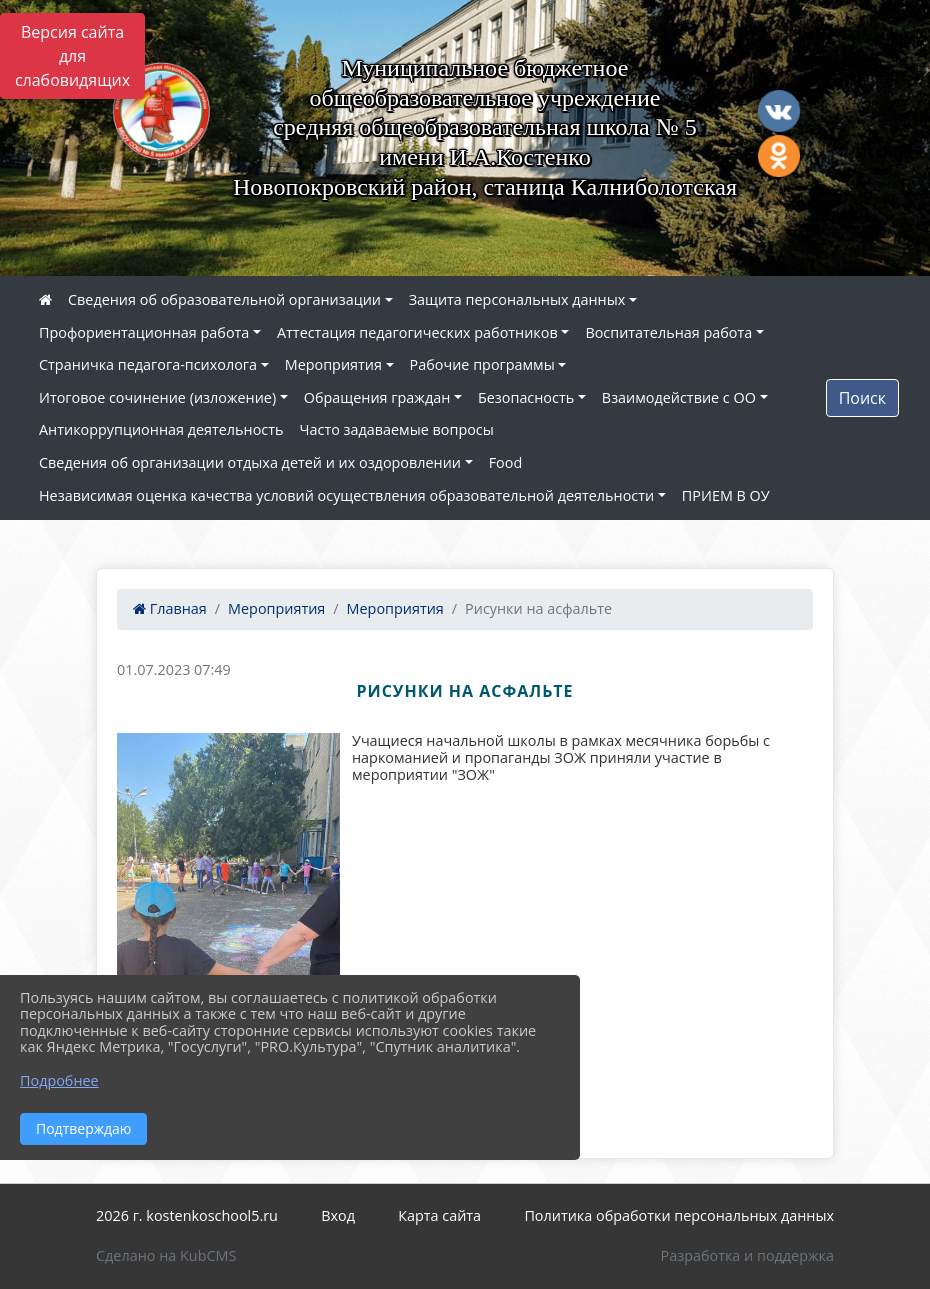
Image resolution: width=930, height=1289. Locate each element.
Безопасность (526, 397)
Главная (170, 608)
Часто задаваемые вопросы (397, 429)
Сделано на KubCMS (166, 1255)
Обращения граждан (377, 397)
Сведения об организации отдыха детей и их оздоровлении (250, 462)
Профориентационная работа (144, 332)
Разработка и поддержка (747, 1255)
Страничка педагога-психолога (148, 364)
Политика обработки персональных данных (679, 1215)
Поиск (862, 398)
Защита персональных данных (517, 299)
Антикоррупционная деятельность (161, 429)
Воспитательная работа (668, 332)
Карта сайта (439, 1215)
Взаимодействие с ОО (679, 397)
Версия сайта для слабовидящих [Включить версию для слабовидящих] (72, 56)
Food (506, 462)
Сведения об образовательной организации (224, 299)
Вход (338, 1215)
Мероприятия (333, 364)
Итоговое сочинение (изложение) (157, 397)
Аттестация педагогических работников (417, 332)
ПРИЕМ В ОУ (726, 495)
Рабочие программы (482, 364)
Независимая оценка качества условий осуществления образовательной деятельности (346, 495)
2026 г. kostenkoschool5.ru (187, 1215)
